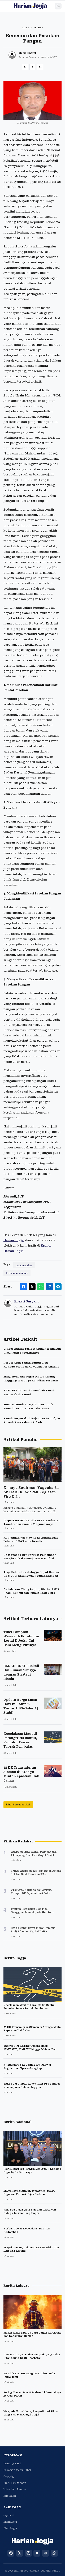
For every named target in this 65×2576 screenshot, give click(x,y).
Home (25, 27)
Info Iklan (9, 2495)
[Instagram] (28, 2553)
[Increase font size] (40, 67)
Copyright (10, 2476)
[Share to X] (32, 1286)
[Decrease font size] (25, 67)
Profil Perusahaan (14, 2483)
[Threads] (45, 2553)
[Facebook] (10, 2553)
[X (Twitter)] (19, 2553)
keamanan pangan (17, 1273)
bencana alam (24, 1265)
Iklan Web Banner (14, 2489)
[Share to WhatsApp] (40, 1286)
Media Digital (27, 53)
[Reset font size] (32, 67)
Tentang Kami (12, 2463)
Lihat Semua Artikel (18, 1804)
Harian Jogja (13, 1240)
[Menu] (6, 6)
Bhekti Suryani (26, 1301)
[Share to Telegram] (58, 1286)
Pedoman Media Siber (17, 2470)
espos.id (8, 2515)
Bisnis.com (10, 2521)
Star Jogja (10, 2528)
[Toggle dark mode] (58, 6)
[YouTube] (36, 2553)
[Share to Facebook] (23, 1286)
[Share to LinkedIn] (49, 1286)
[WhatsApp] (54, 2553)
